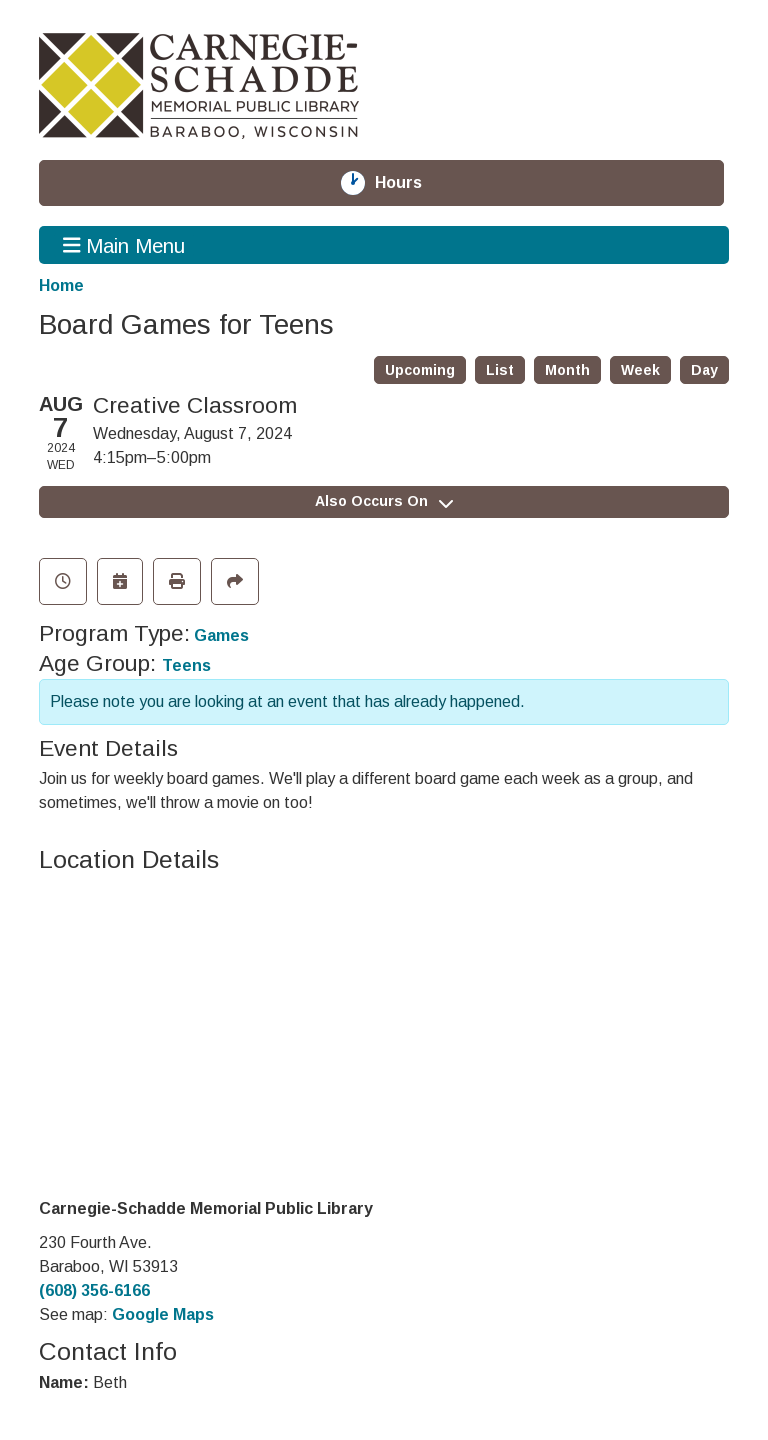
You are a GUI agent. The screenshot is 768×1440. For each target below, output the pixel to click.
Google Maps (163, 1314)
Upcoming (420, 370)
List (500, 370)
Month (567, 370)
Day (704, 370)
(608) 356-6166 (94, 1290)
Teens (186, 665)
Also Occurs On (384, 501)
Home (61, 285)
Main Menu (124, 245)
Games (221, 635)
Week (640, 370)
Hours (410, 183)
